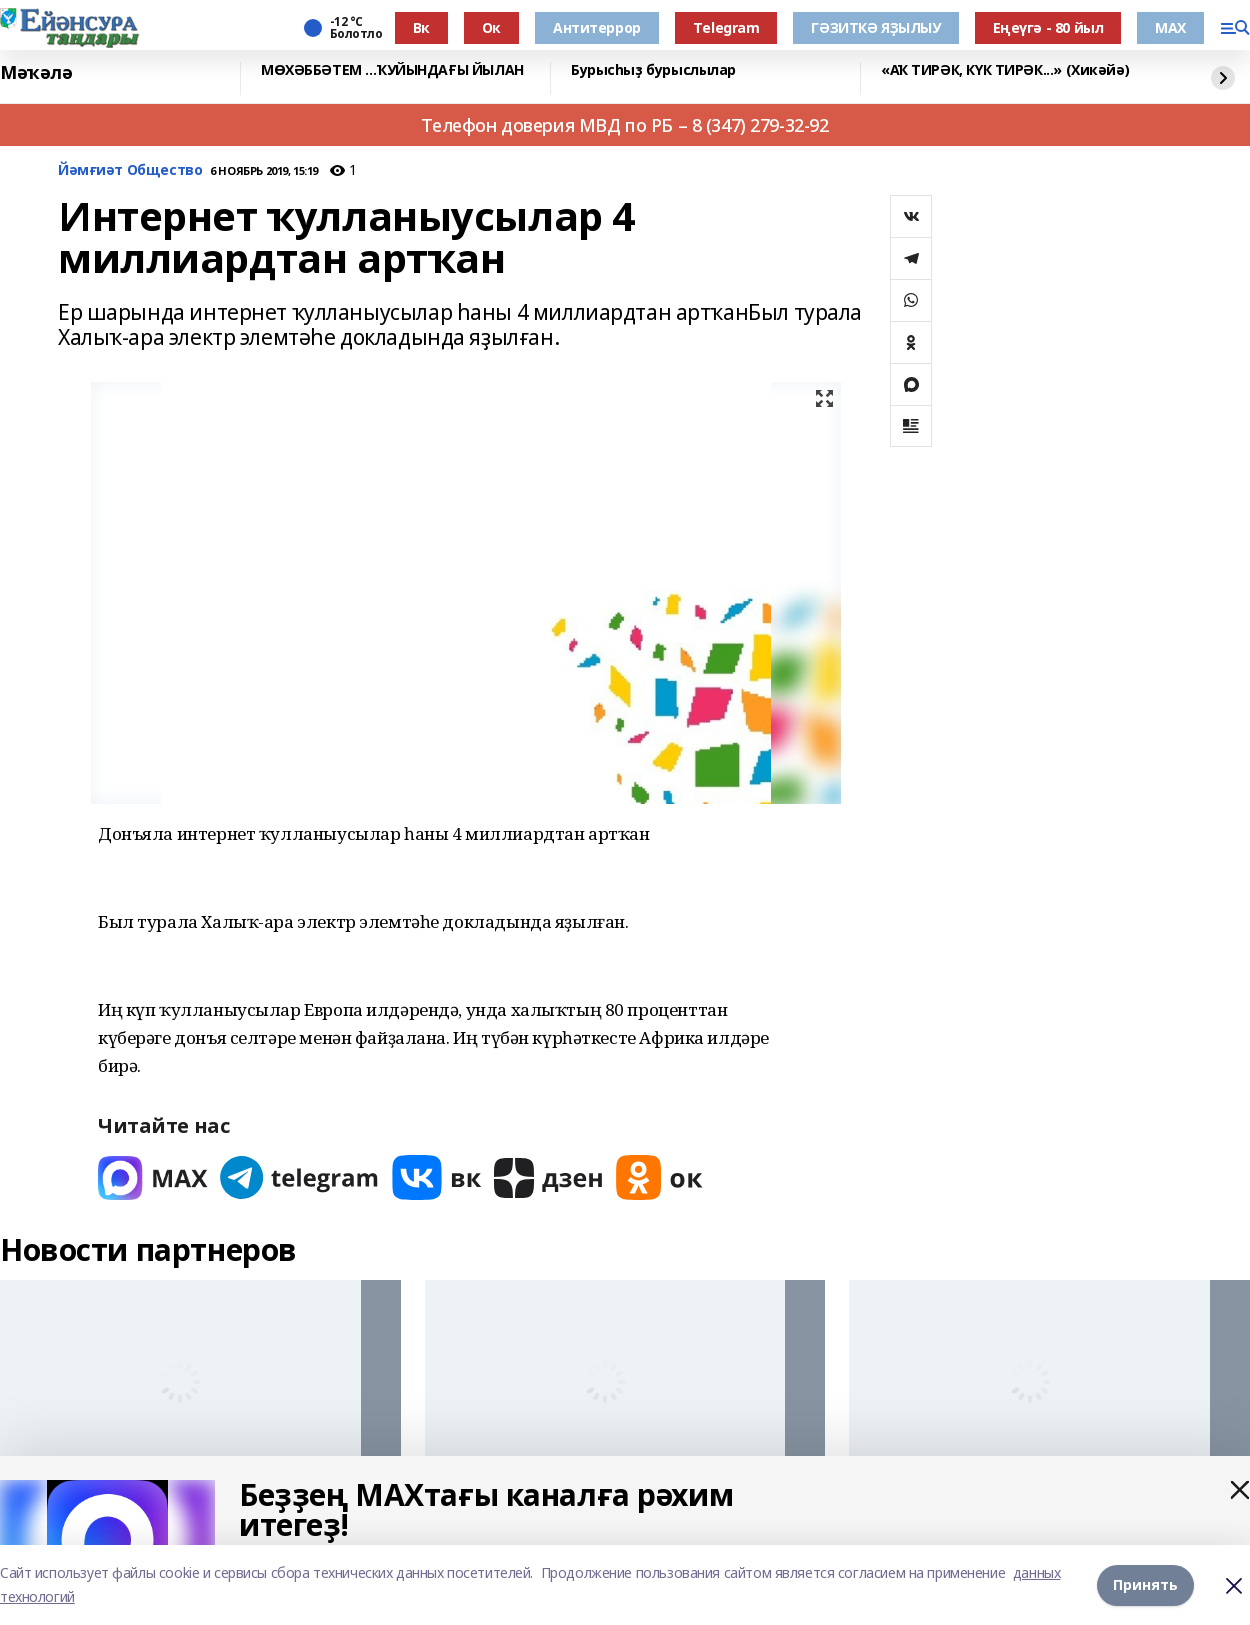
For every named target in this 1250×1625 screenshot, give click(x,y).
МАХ (1170, 27)
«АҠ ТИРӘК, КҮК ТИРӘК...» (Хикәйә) (1005, 70)
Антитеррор (597, 27)
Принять (1145, 1584)
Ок (491, 27)
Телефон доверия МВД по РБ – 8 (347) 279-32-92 (624, 125)
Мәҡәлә (36, 73)
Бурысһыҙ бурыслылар (653, 70)
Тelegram (726, 27)
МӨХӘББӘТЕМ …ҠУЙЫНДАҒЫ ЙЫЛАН (392, 70)
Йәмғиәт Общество (130, 170)
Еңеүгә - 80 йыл (1048, 27)
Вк (421, 27)
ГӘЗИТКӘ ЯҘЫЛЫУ (875, 27)
